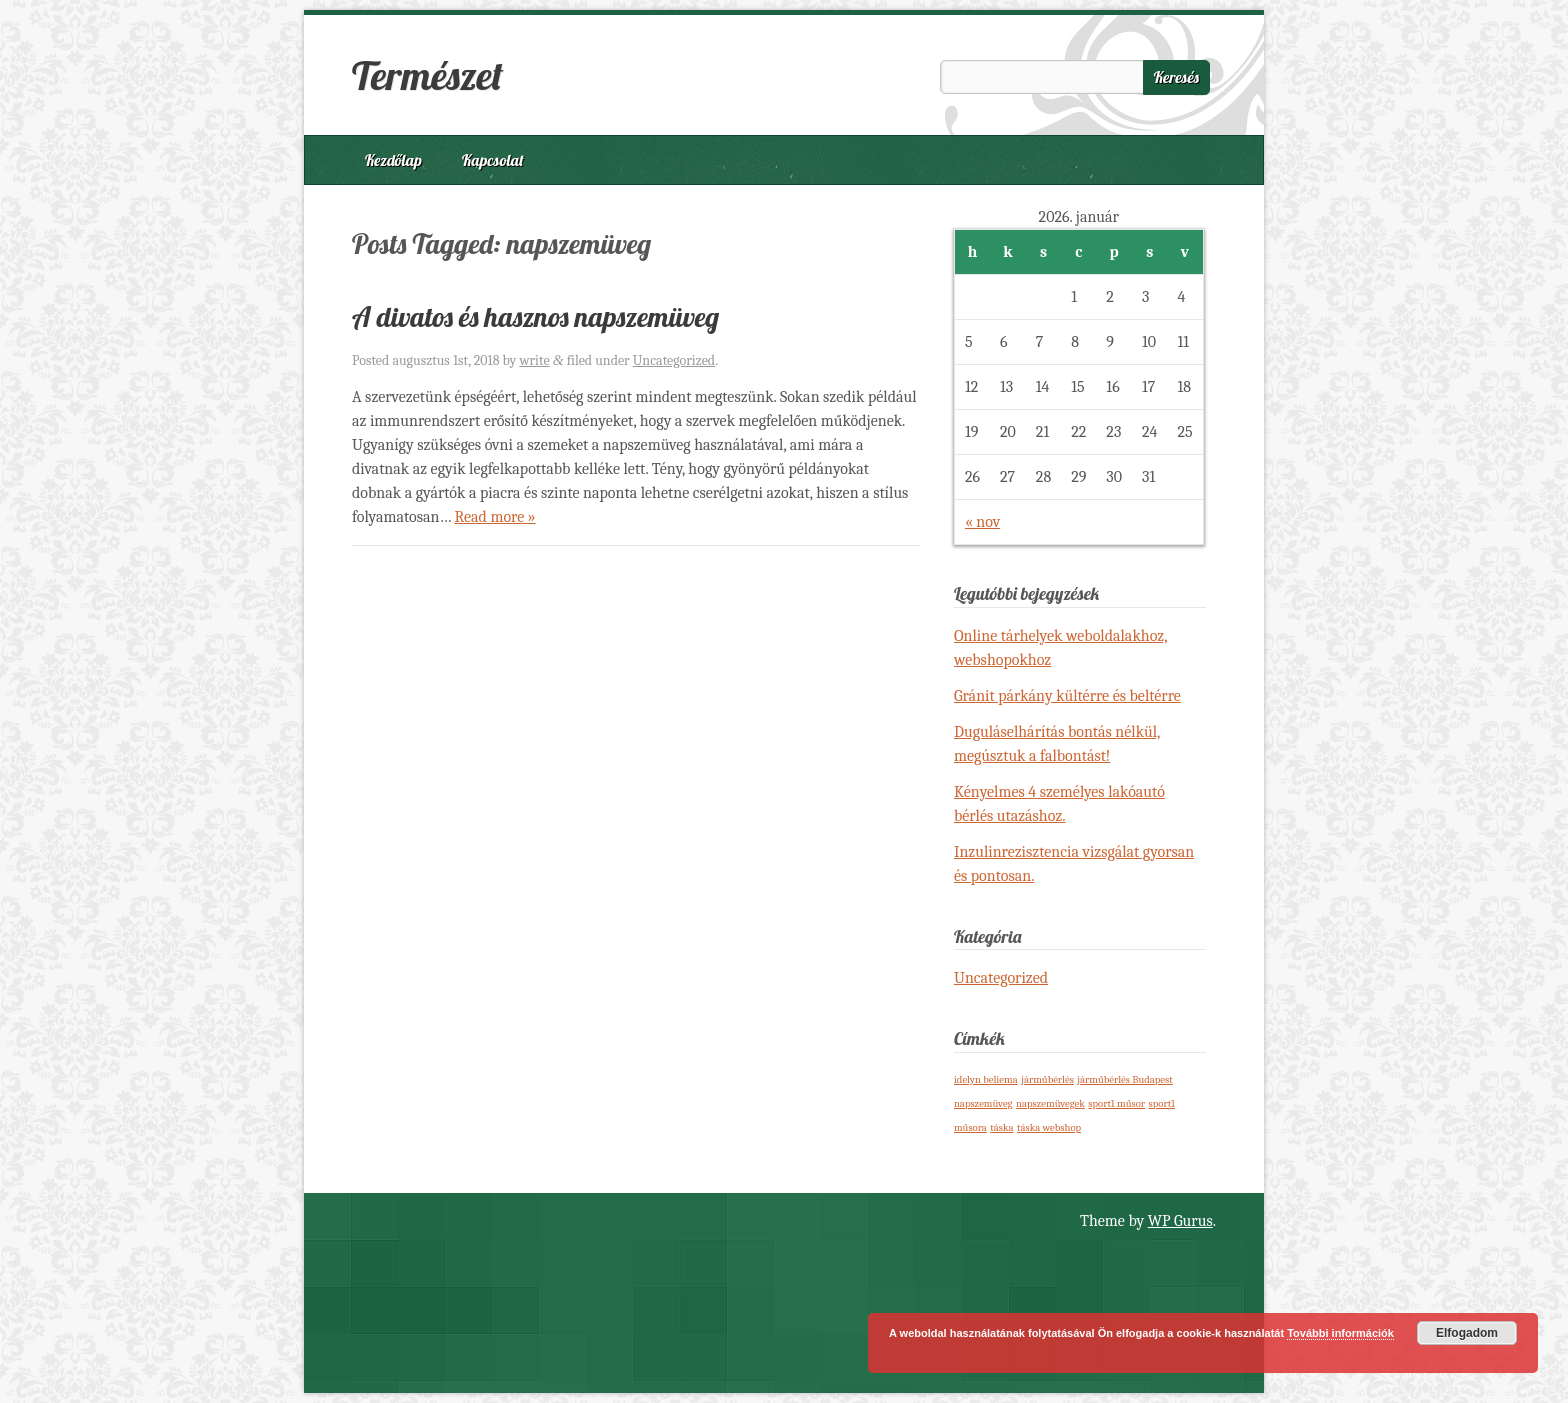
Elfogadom (1467, 1333)
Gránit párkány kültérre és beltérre (1067, 696)
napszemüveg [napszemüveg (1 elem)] (983, 1103)
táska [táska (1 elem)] (1001, 1127)
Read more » (494, 517)
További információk (1340, 1333)
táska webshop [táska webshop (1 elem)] (1049, 1127)
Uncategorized (674, 360)
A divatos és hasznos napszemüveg (535, 316)
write (534, 360)
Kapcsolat (493, 160)
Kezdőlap (393, 160)
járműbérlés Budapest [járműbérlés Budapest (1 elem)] (1124, 1079)
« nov (982, 522)
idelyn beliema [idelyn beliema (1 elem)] (986, 1079)
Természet (427, 75)
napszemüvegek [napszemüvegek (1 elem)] (1050, 1103)
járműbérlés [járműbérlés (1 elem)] (1047, 1079)
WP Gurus (1180, 1221)
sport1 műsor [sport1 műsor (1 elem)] (1116, 1103)
